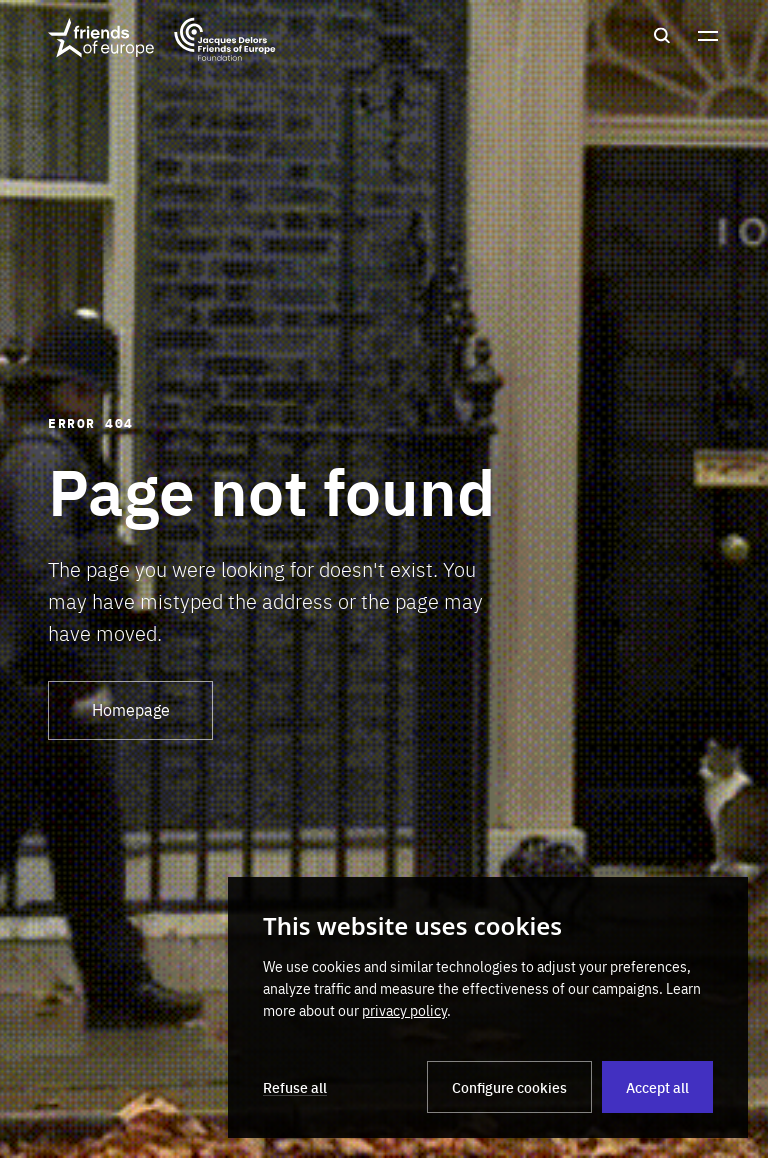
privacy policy (404, 1010)
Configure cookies (509, 1087)
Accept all (657, 1087)
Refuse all (295, 1087)
